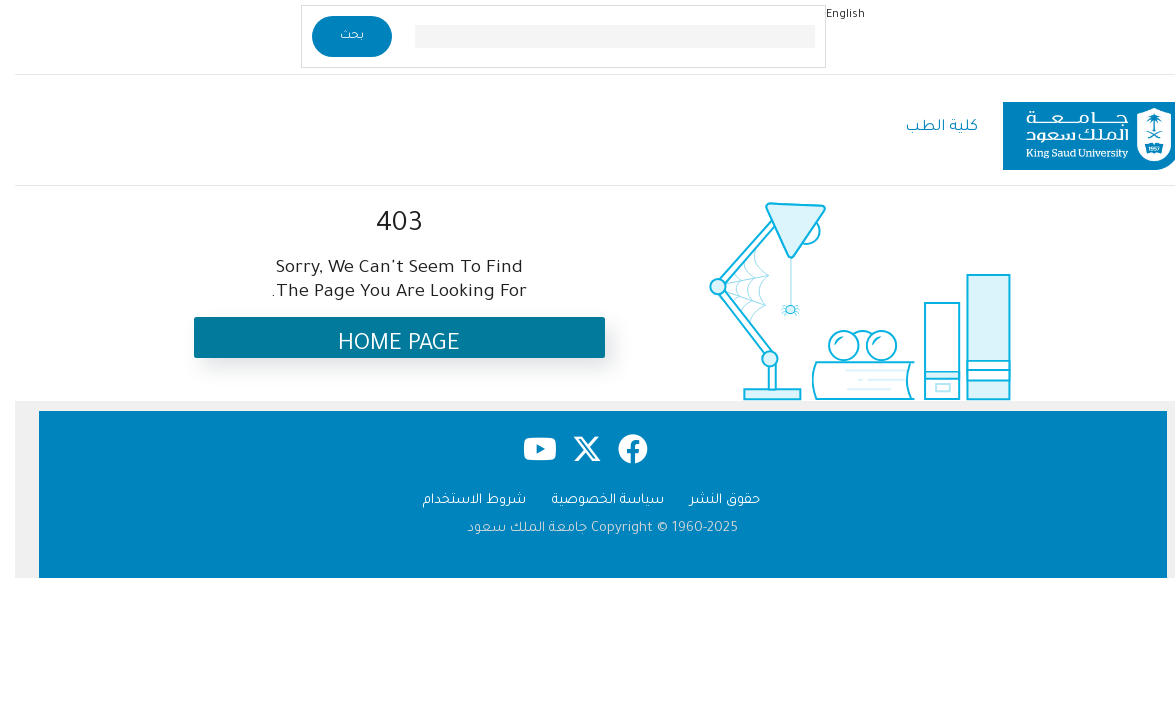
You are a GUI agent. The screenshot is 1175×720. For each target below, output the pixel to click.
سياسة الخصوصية (593, 500)
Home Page (384, 345)
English (830, 15)
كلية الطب (926, 127)
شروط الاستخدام (459, 500)
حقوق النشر (710, 500)
